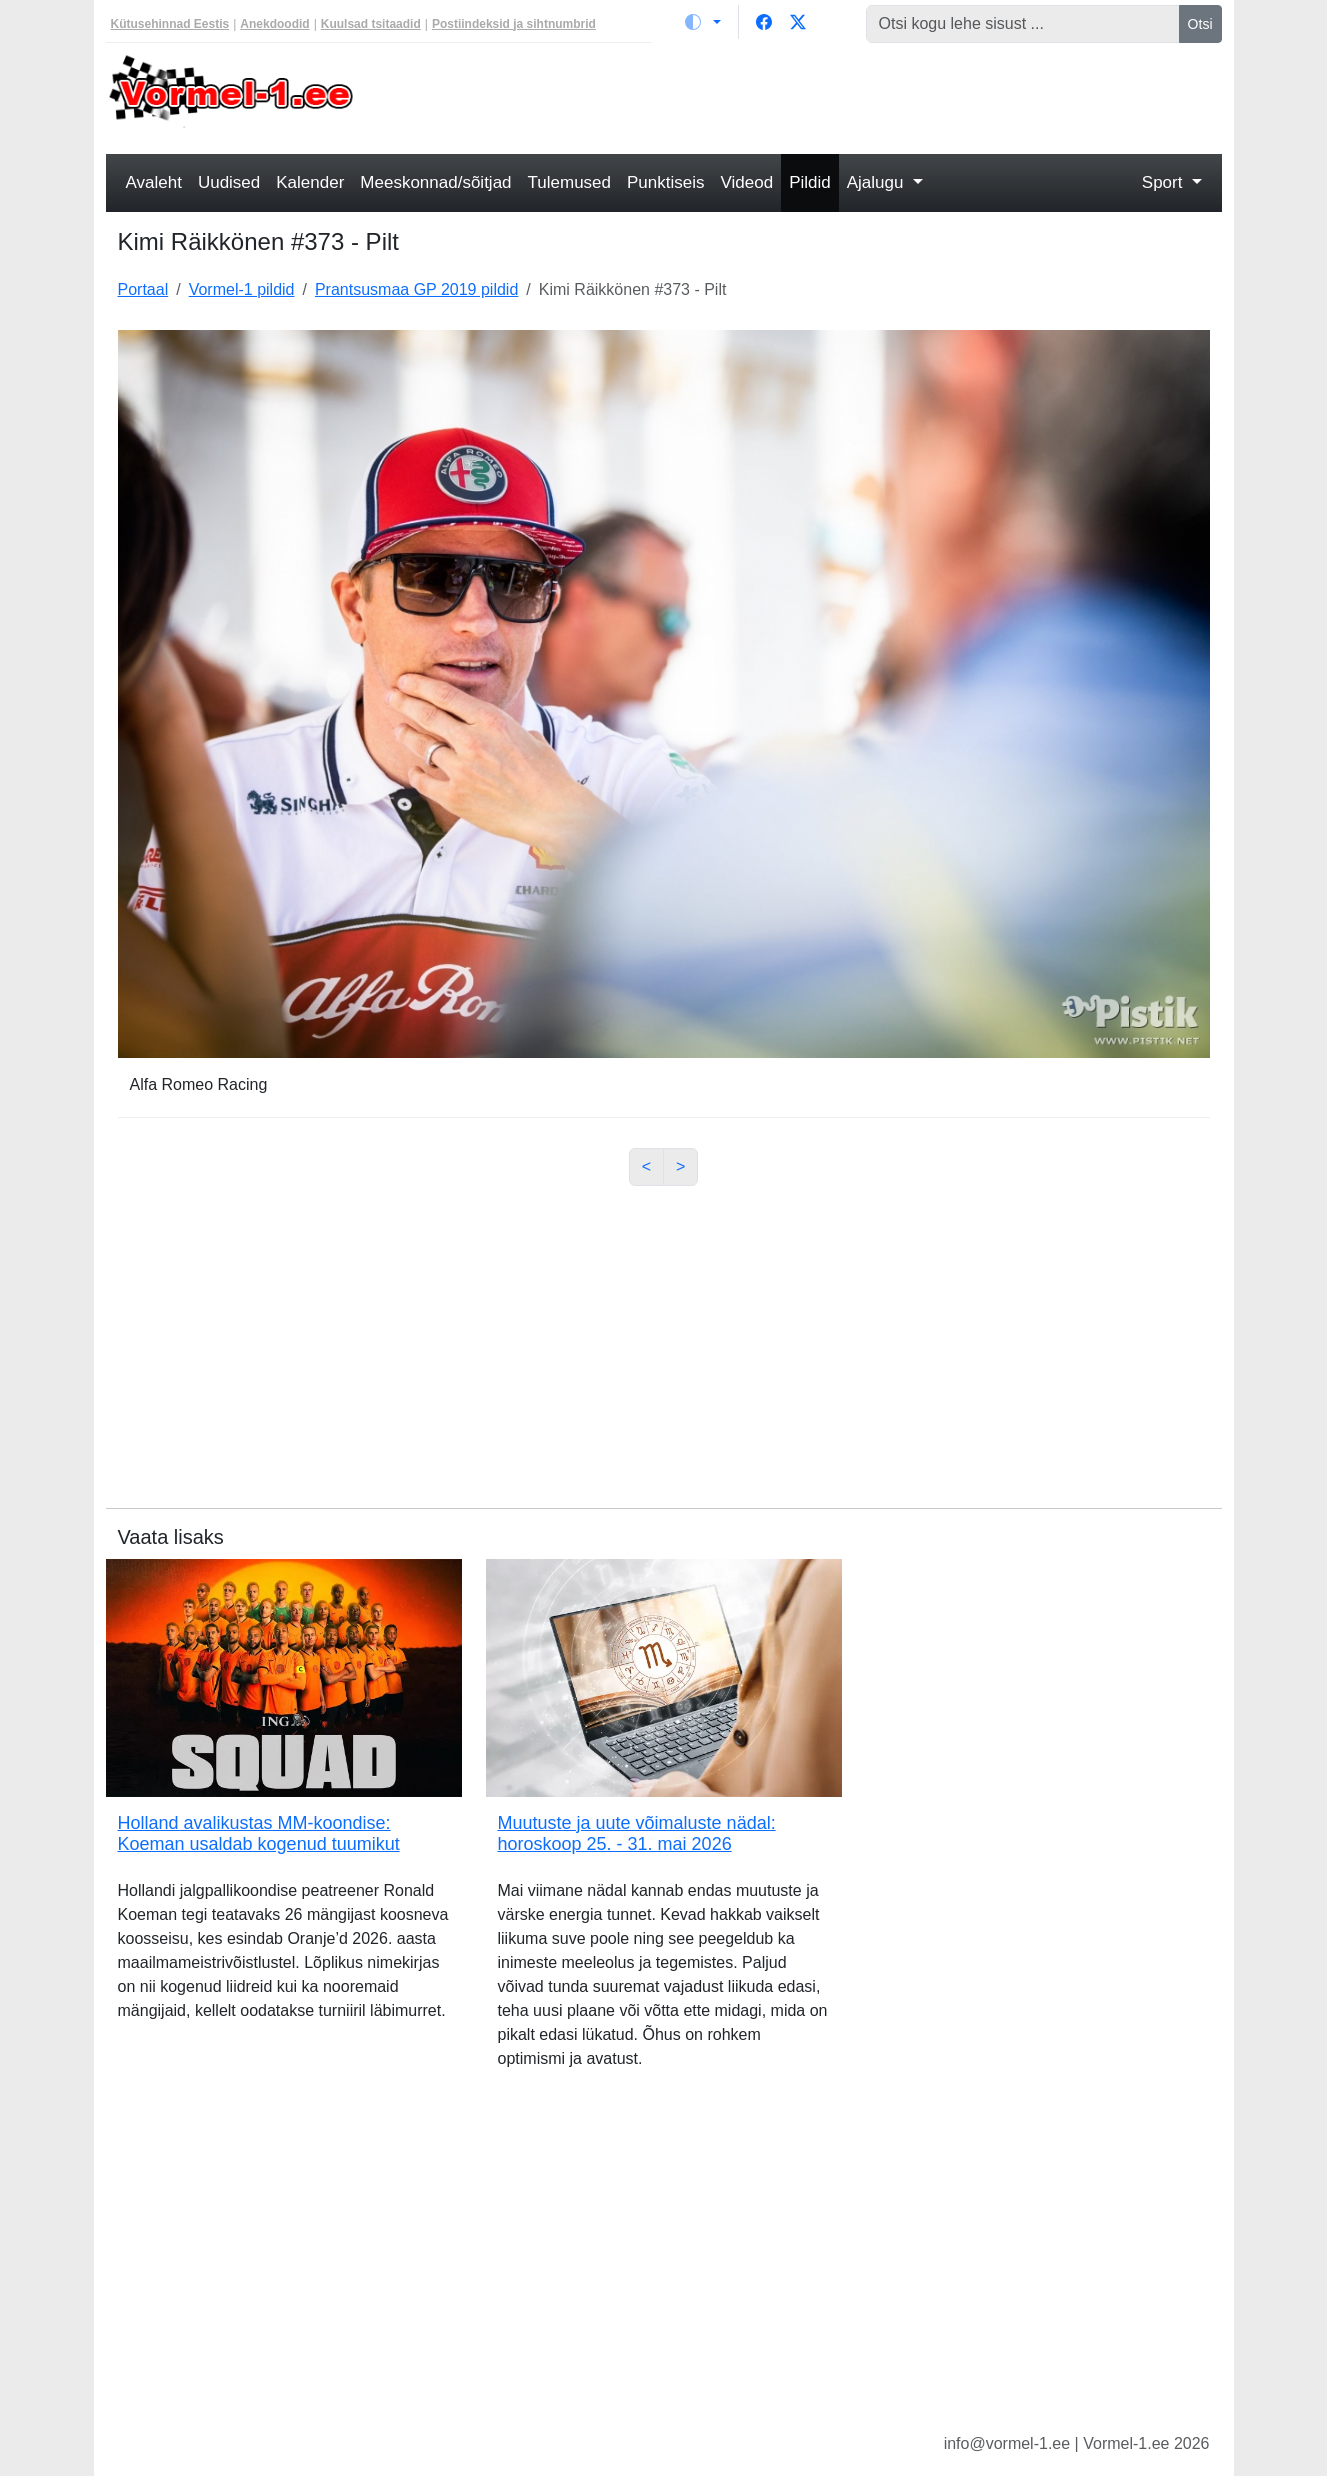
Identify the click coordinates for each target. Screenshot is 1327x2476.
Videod (747, 182)
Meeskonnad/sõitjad (435, 182)
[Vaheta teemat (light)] (703, 22)
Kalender (310, 182)
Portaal (143, 289)
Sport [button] (1164, 182)
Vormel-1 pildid (242, 289)
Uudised (229, 182)
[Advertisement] (806, 96)
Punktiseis (665, 182)
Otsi (1200, 24)
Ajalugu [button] (877, 182)
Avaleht (154, 182)
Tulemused (569, 182)
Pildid (810, 182)
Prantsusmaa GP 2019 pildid (416, 289)
